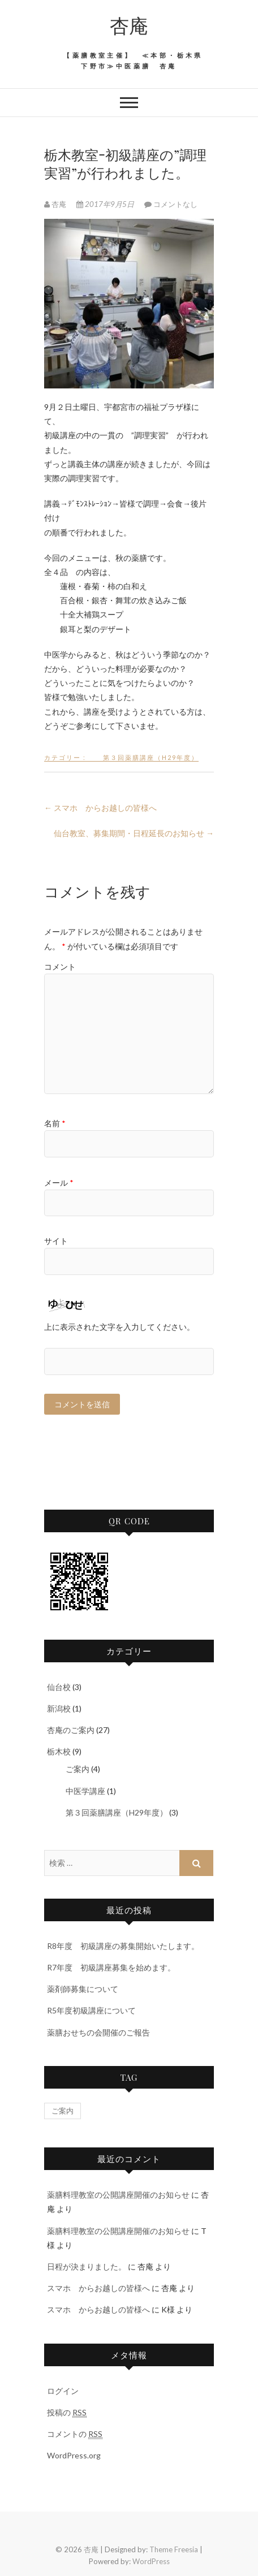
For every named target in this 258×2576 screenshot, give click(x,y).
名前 (55, 1123)
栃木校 (59, 1751)
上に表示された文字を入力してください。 (119, 1327)
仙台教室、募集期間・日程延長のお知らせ (134, 833)
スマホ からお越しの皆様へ (100, 807)
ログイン (63, 2391)
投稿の (67, 2413)
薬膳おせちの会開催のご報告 (98, 2032)
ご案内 (69, 1769)
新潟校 (59, 1708)
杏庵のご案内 (70, 1730)
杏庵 (129, 25)
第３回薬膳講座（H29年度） (143, 757)
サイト (56, 1241)
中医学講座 (77, 1791)
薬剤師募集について (82, 1989)
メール (59, 1182)
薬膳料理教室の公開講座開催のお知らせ (118, 2194)
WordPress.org (74, 2455)
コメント (60, 966)
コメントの (74, 2434)
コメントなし (175, 204)
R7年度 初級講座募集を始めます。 (111, 1967)
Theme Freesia (173, 2549)
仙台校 (59, 1687)
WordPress (151, 2561)
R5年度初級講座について (91, 2010)
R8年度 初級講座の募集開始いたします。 (123, 1946)
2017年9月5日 (106, 204)
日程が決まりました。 (86, 2266)
